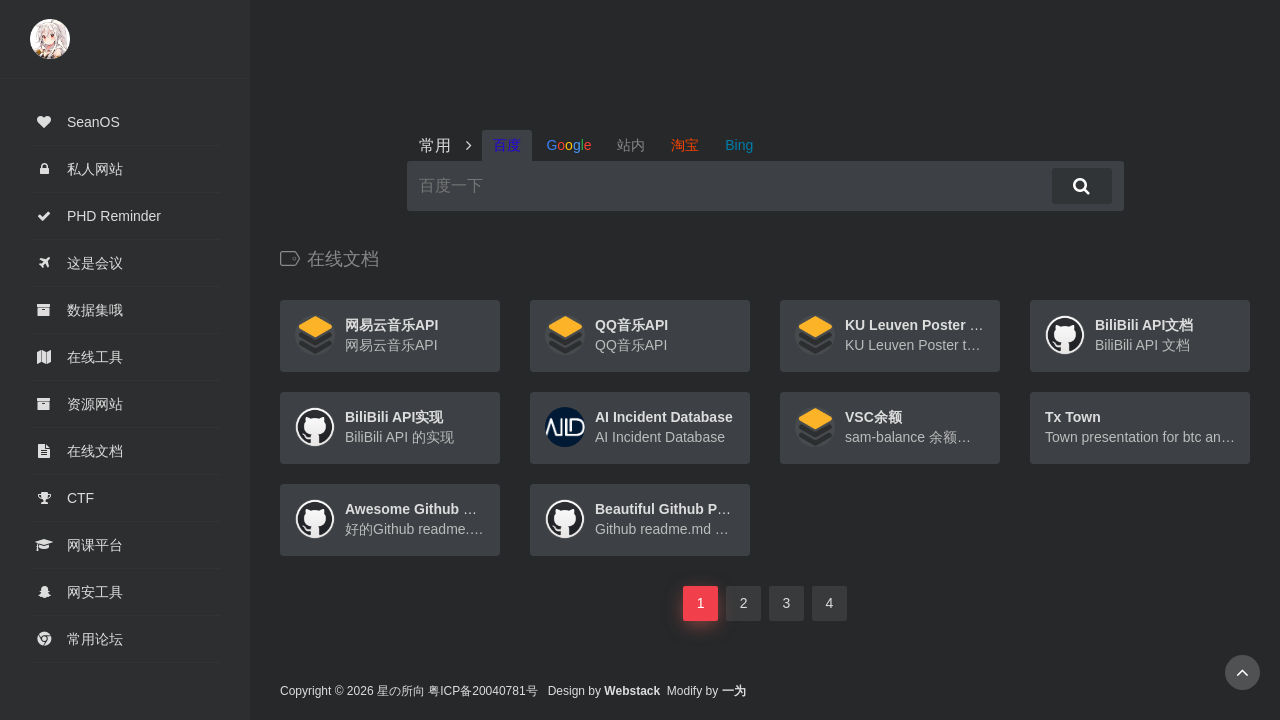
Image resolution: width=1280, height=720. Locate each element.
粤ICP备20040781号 (482, 691)
